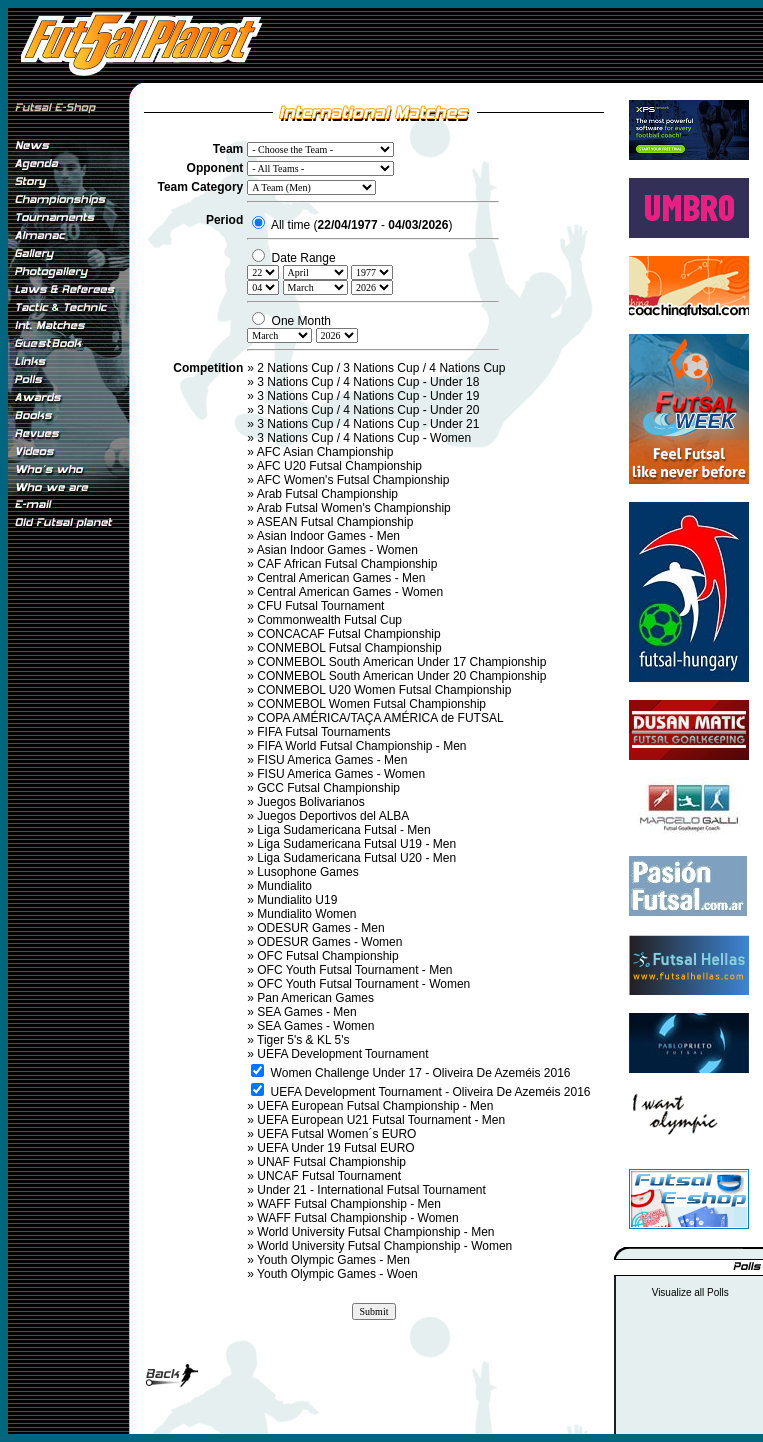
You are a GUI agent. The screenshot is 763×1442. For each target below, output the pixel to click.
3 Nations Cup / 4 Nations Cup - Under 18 (368, 382)
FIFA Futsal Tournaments (323, 732)
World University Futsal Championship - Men (375, 1232)
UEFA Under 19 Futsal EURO (335, 1148)
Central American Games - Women (350, 592)
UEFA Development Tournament (342, 1054)
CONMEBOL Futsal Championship (349, 648)
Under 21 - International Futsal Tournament (371, 1190)
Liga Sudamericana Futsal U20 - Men (356, 858)
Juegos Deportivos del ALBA (333, 816)
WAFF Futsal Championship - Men (349, 1204)
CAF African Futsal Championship (347, 564)
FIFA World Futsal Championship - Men (361, 746)
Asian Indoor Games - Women (337, 550)
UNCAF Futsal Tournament (329, 1176)
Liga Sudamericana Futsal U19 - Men (356, 844)
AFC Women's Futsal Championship (353, 480)
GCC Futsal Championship (328, 788)
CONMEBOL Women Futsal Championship (371, 704)
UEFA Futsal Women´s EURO (336, 1134)
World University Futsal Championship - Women (384, 1246)
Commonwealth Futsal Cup (329, 620)
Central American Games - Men (341, 578)
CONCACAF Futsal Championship (348, 634)
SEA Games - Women (315, 1026)
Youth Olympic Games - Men (333, 1260)
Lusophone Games (307, 872)
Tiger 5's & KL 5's (303, 1040)
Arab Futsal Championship (327, 494)
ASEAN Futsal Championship (335, 522)
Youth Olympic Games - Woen (337, 1274)
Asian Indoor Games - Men (328, 536)
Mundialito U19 (297, 900)
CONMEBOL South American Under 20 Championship (401, 676)
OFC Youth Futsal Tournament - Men (354, 970)
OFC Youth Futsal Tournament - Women (363, 984)
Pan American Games (315, 998)
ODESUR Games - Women (329, 942)
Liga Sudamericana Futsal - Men (343, 830)
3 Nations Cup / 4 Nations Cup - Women (364, 438)
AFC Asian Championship (325, 452)
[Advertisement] (68, 869)
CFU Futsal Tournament (320, 606)
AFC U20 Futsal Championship (339, 466)
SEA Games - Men (306, 1012)
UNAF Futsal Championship (331, 1162)
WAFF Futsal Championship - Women (357, 1218)
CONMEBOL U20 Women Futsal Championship (384, 690)
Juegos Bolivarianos (310, 802)
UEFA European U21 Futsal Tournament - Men (381, 1120)
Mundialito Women (306, 914)
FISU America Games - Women (341, 774)
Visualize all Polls (690, 1292)
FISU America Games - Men (332, 760)
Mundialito (284, 886)
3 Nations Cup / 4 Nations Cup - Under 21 (368, 424)
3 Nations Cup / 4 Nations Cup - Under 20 (368, 410)
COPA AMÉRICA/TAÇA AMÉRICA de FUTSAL (380, 718)
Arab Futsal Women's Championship (354, 508)
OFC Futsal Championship (327, 956)
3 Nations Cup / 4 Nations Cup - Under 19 (368, 396)
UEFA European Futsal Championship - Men (375, 1106)
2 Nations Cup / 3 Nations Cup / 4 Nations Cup (381, 368)
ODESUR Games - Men (320, 928)
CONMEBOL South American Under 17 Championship (401, 662)
